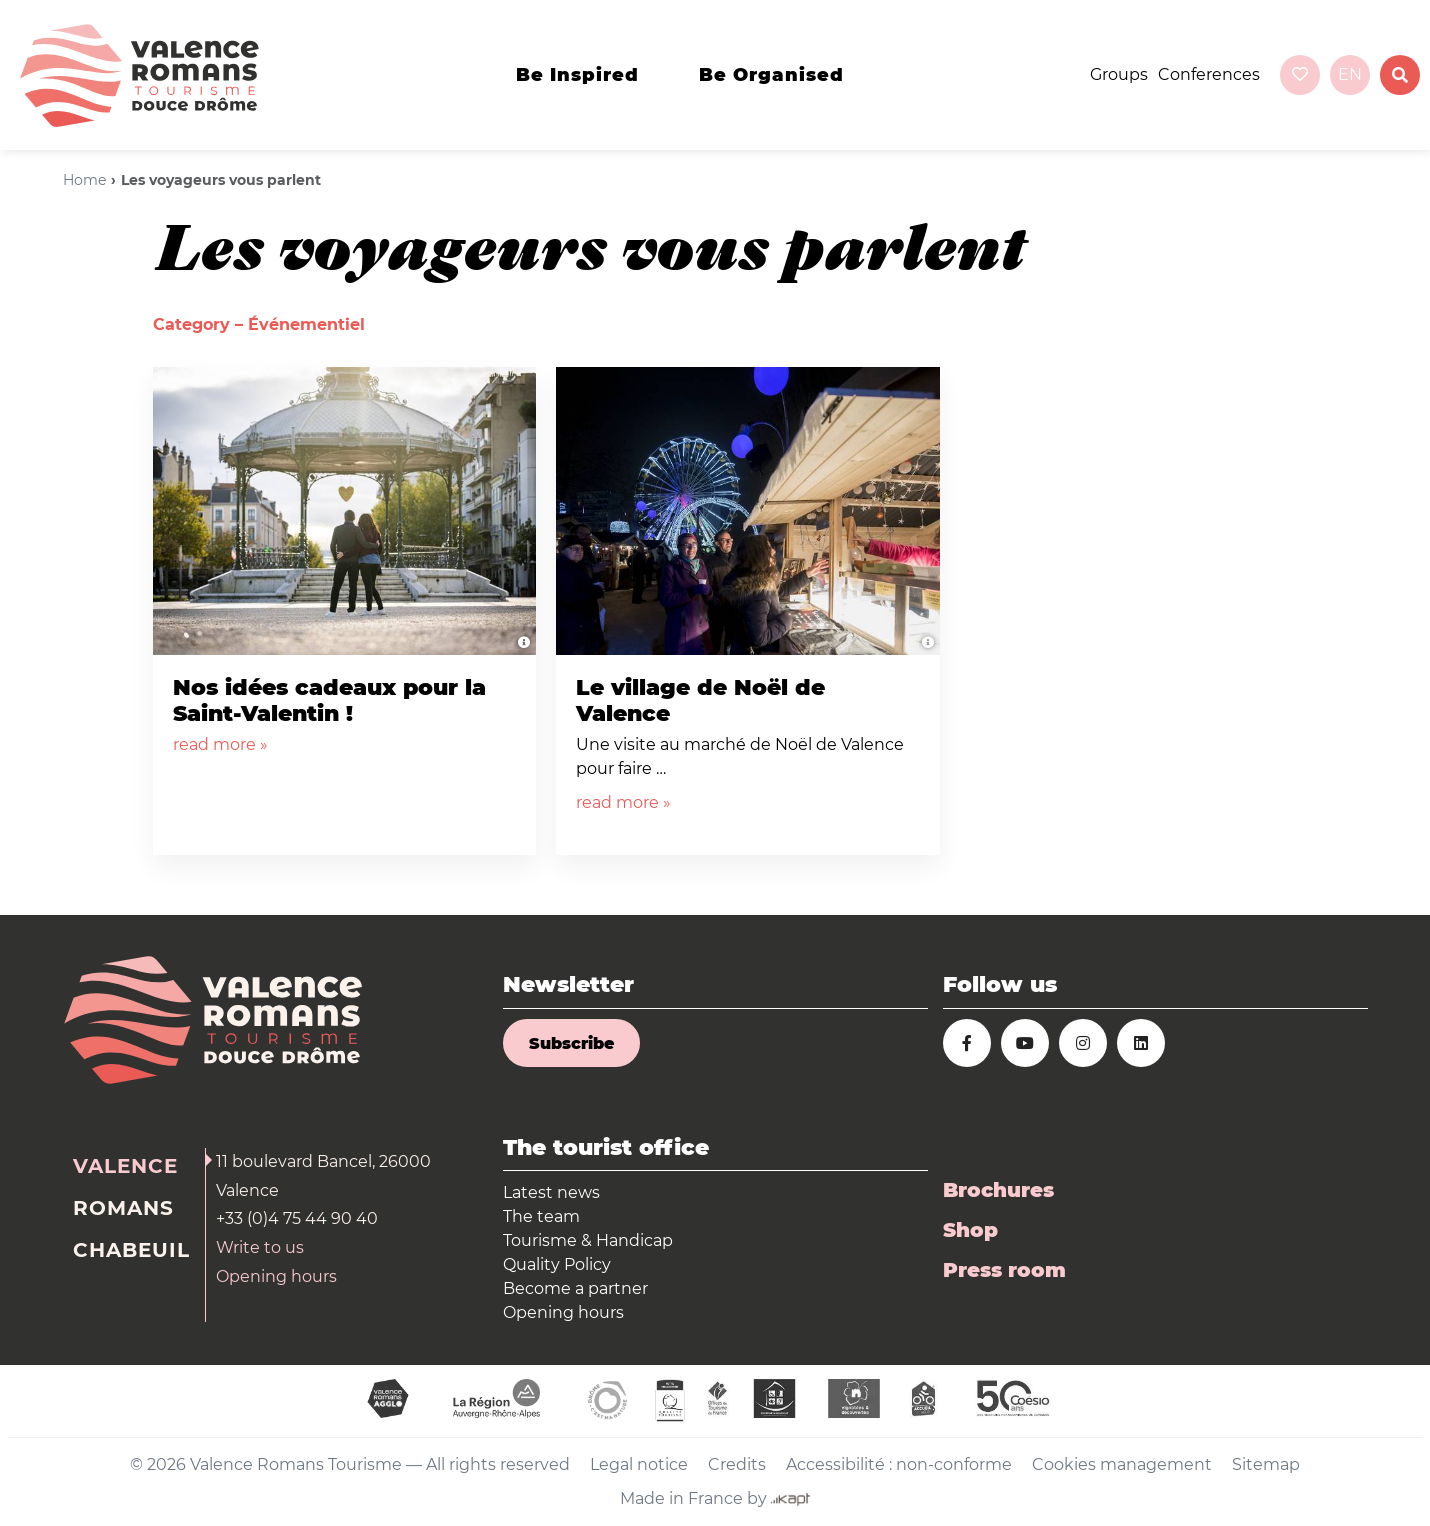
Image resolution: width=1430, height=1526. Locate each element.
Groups (1119, 74)
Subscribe (571, 1043)
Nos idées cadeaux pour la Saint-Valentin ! (329, 700)
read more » (220, 744)
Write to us (260, 1247)
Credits (737, 1464)
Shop (970, 1230)
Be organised (771, 75)
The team (541, 1216)
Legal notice (639, 1464)
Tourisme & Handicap (588, 1240)
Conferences (1209, 74)
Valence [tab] (125, 1166)
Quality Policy (557, 1264)
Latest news (551, 1192)
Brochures (998, 1190)
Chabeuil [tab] (131, 1250)
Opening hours (276, 1276)
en (1350, 74)
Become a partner (575, 1288)
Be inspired (577, 75)
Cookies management (1122, 1464)
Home (84, 180)
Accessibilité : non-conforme (899, 1464)
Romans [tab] (123, 1208)
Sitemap (1266, 1464)
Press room (1004, 1270)
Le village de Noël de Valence (700, 700)
